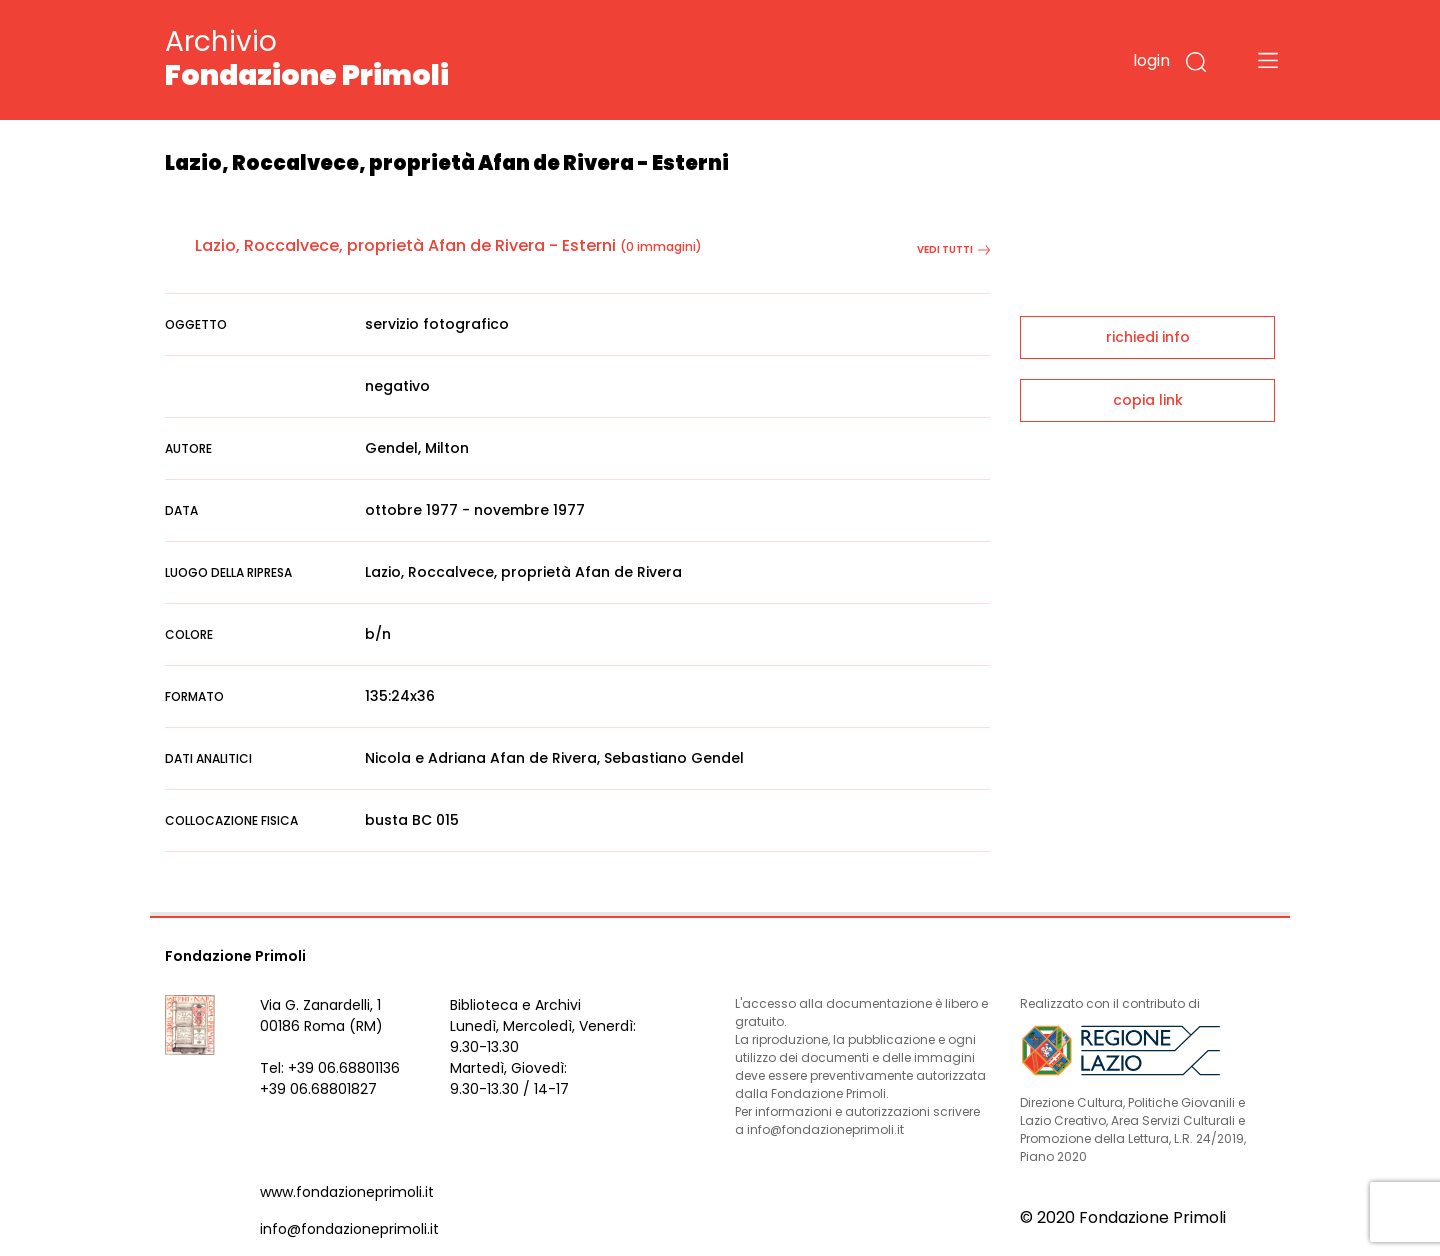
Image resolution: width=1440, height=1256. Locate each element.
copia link (1148, 400)
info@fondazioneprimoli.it (349, 1229)
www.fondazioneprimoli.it (347, 1192)
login (1151, 60)
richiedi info (1148, 337)
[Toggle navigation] (1268, 60)
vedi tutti (953, 249)
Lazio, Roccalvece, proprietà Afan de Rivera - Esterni (405, 245)
